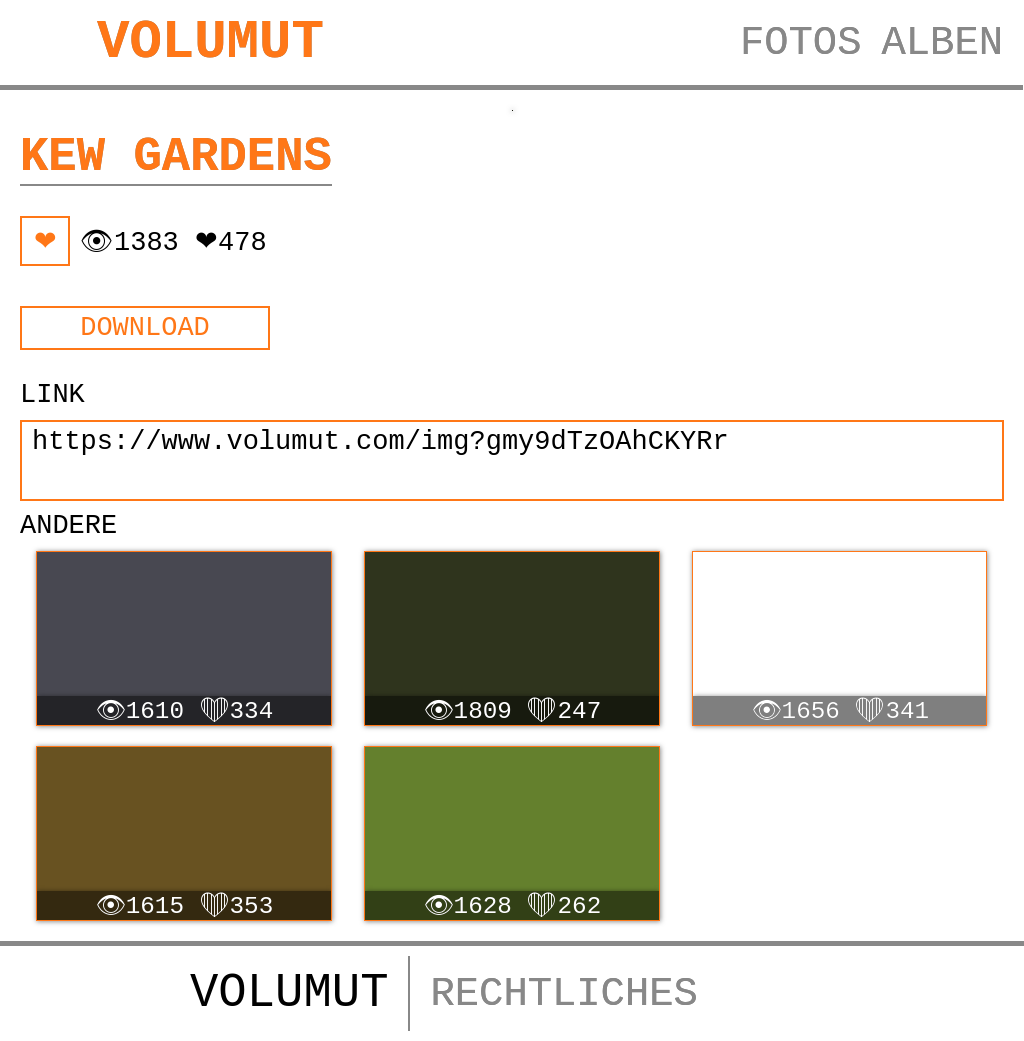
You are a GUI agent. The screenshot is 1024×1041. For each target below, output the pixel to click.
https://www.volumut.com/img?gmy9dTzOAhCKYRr (512, 460)
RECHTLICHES (563, 994)
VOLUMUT (210, 42)
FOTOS (801, 43)
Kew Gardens (176, 157)
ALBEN (942, 43)
